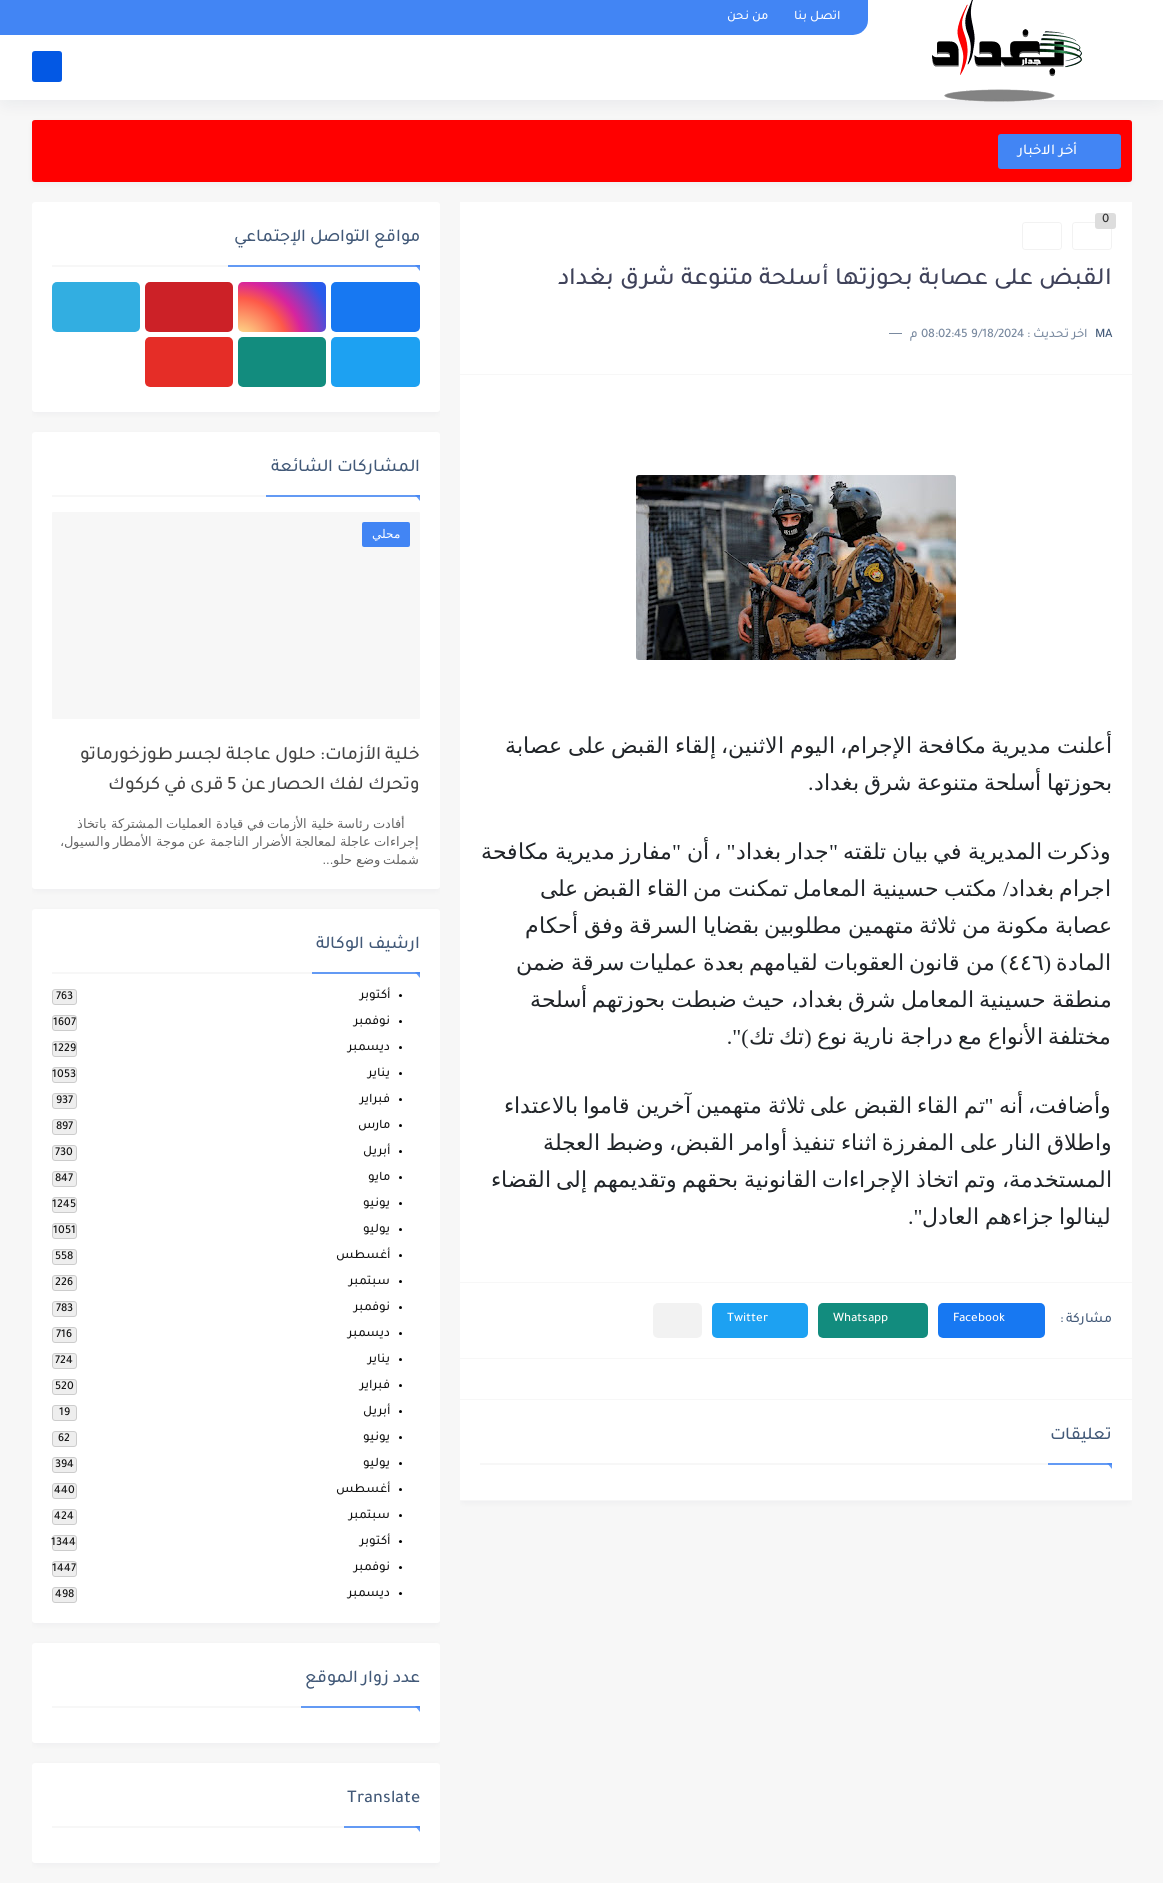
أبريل (376, 1152)
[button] (991, 1320)
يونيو (376, 1204)
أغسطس (363, 1256)
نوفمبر (372, 1022)
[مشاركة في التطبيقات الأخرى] (677, 1320)
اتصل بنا (817, 17)
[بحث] (47, 66)
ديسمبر (369, 1048)
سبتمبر (369, 1282)
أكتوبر (375, 996)
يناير (379, 1074)
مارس (374, 1126)
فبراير (375, 1100)
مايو (379, 1178)
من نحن (747, 17)
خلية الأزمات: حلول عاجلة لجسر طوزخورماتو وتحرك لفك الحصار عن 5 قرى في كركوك (250, 771)
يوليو (376, 1230)
